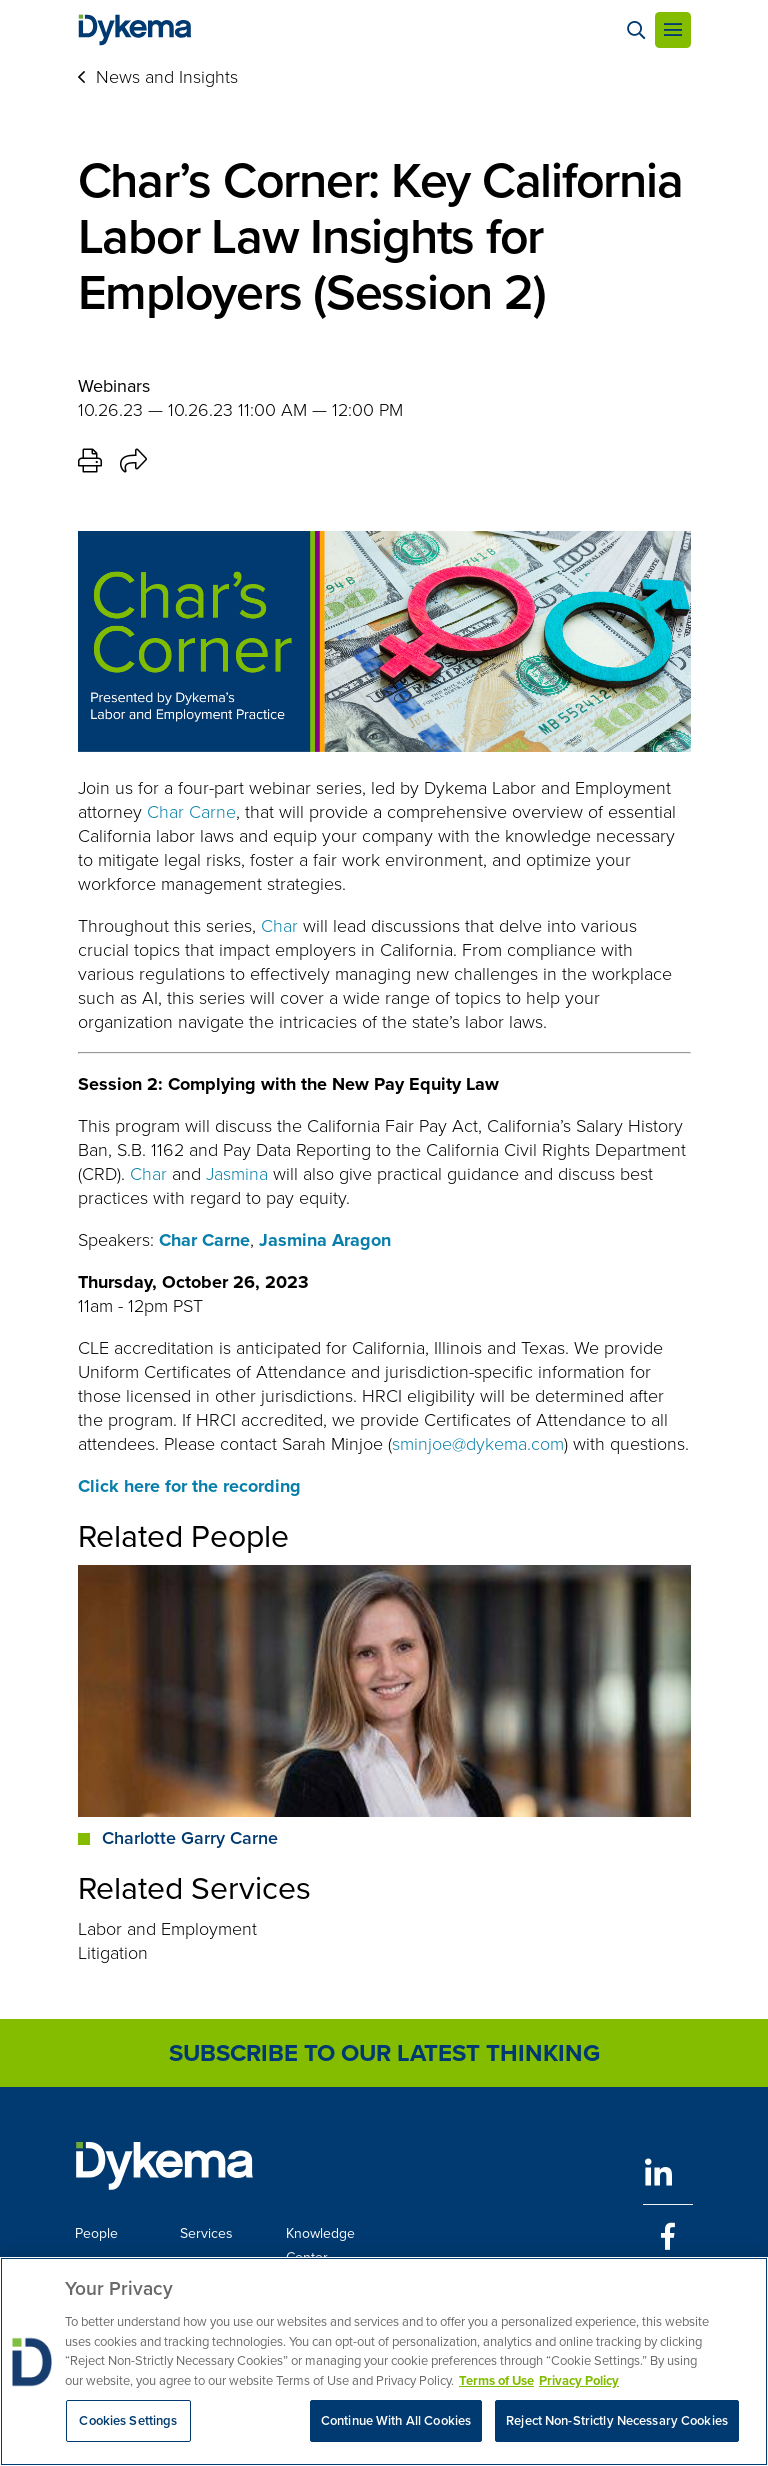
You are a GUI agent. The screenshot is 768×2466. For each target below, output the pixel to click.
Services (206, 2233)
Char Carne (191, 812)
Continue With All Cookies (396, 2420)
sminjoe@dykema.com (478, 1444)
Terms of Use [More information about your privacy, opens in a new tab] (496, 2380)
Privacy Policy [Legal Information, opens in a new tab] (579, 2380)
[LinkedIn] (668, 2172)
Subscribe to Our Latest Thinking (384, 2053)
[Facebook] (668, 2236)
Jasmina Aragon (325, 1240)
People (96, 2233)
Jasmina (237, 1174)
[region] (384, 2361)
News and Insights (167, 77)
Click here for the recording (189, 1486)
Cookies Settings (128, 2420)
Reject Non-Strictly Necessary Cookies (617, 2420)
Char (279, 926)
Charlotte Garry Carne (190, 1838)
